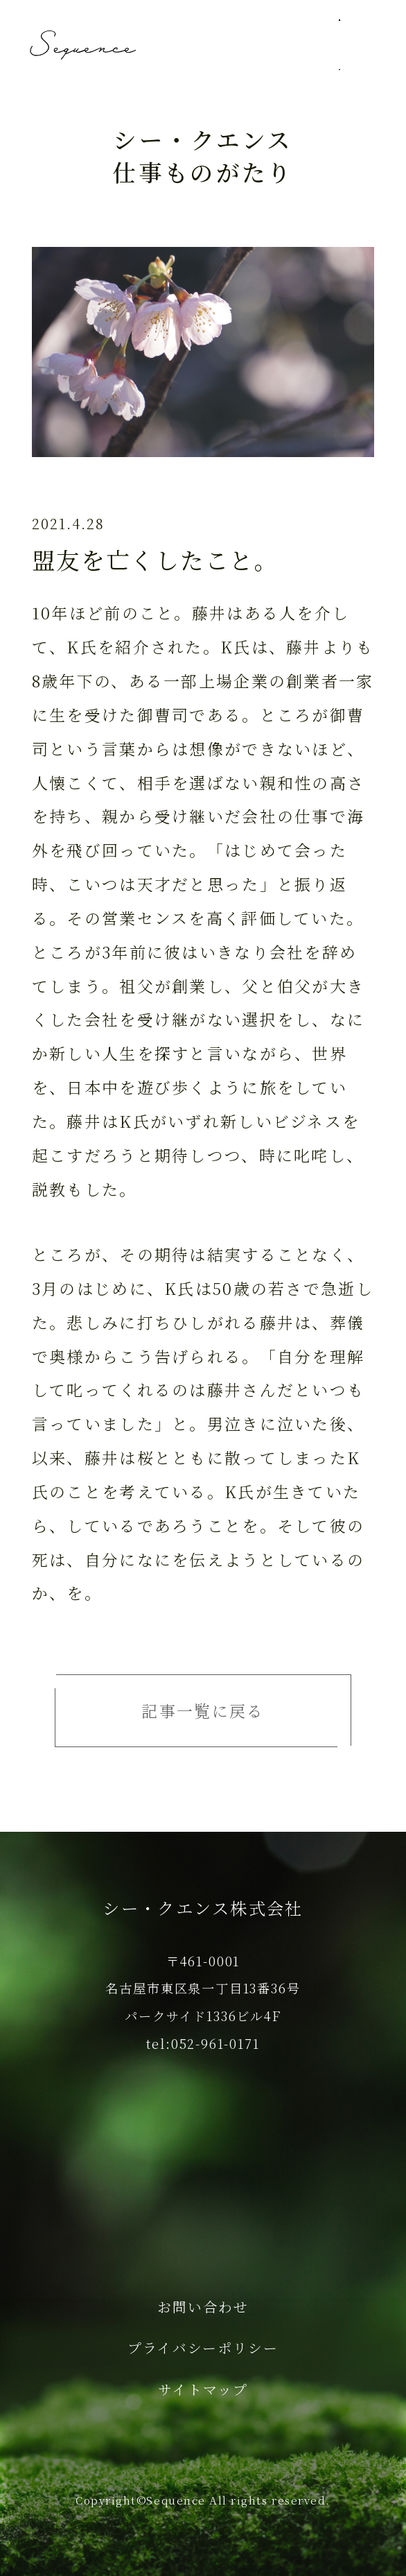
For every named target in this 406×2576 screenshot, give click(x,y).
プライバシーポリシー (203, 2347)
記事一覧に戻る (202, 1710)
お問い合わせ (203, 2306)
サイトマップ (203, 2389)
